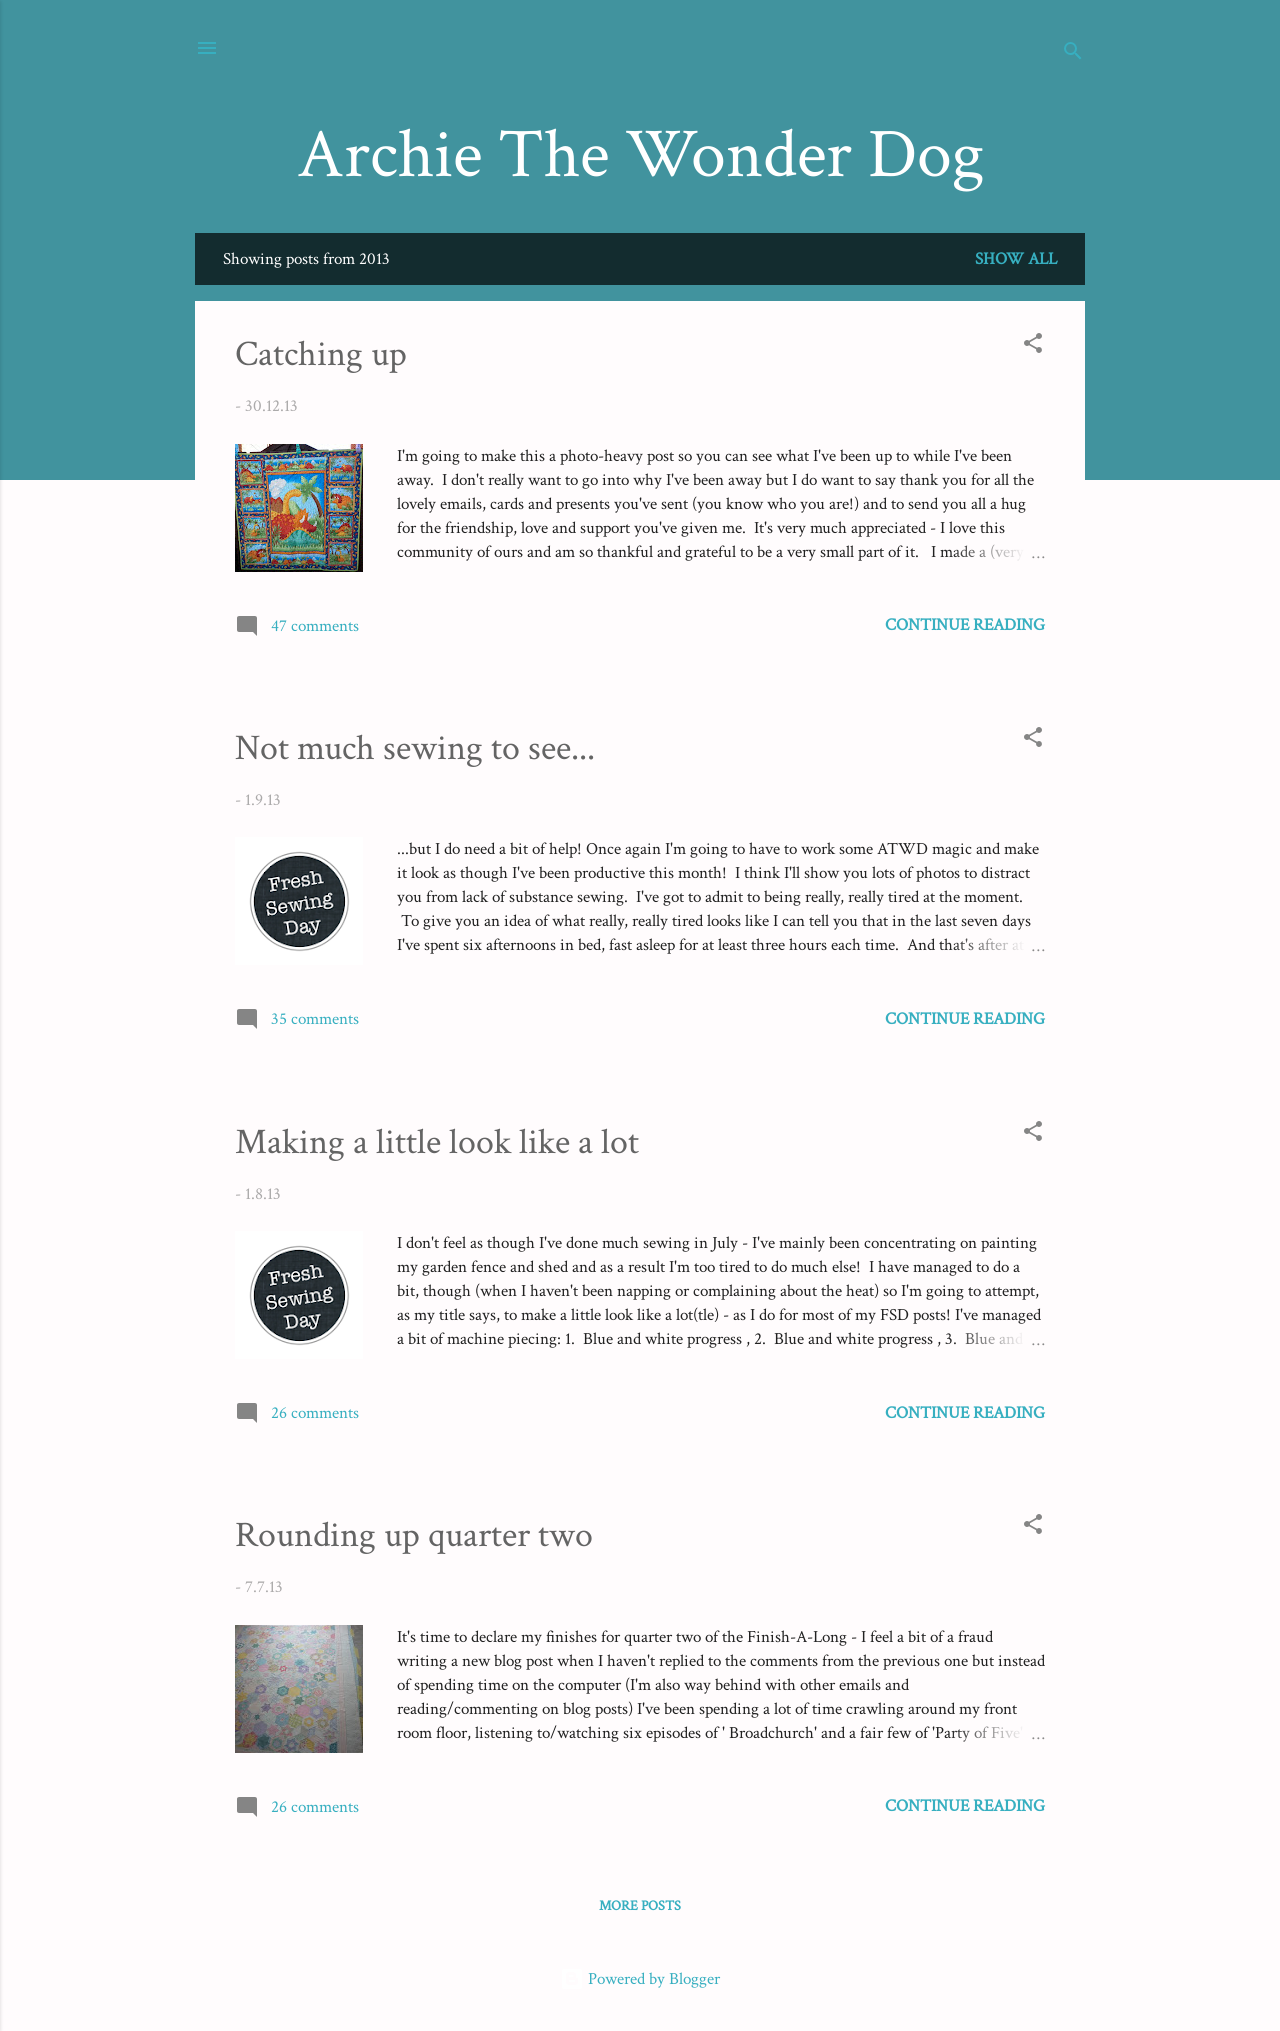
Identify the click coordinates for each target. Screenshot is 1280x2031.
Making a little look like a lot (437, 1142)
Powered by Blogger (640, 1979)
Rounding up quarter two (414, 1535)
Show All (1016, 259)
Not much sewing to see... (415, 748)
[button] (1033, 346)
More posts (640, 1906)
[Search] (1073, 54)
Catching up (321, 354)
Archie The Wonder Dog (640, 155)
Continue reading (965, 625)
